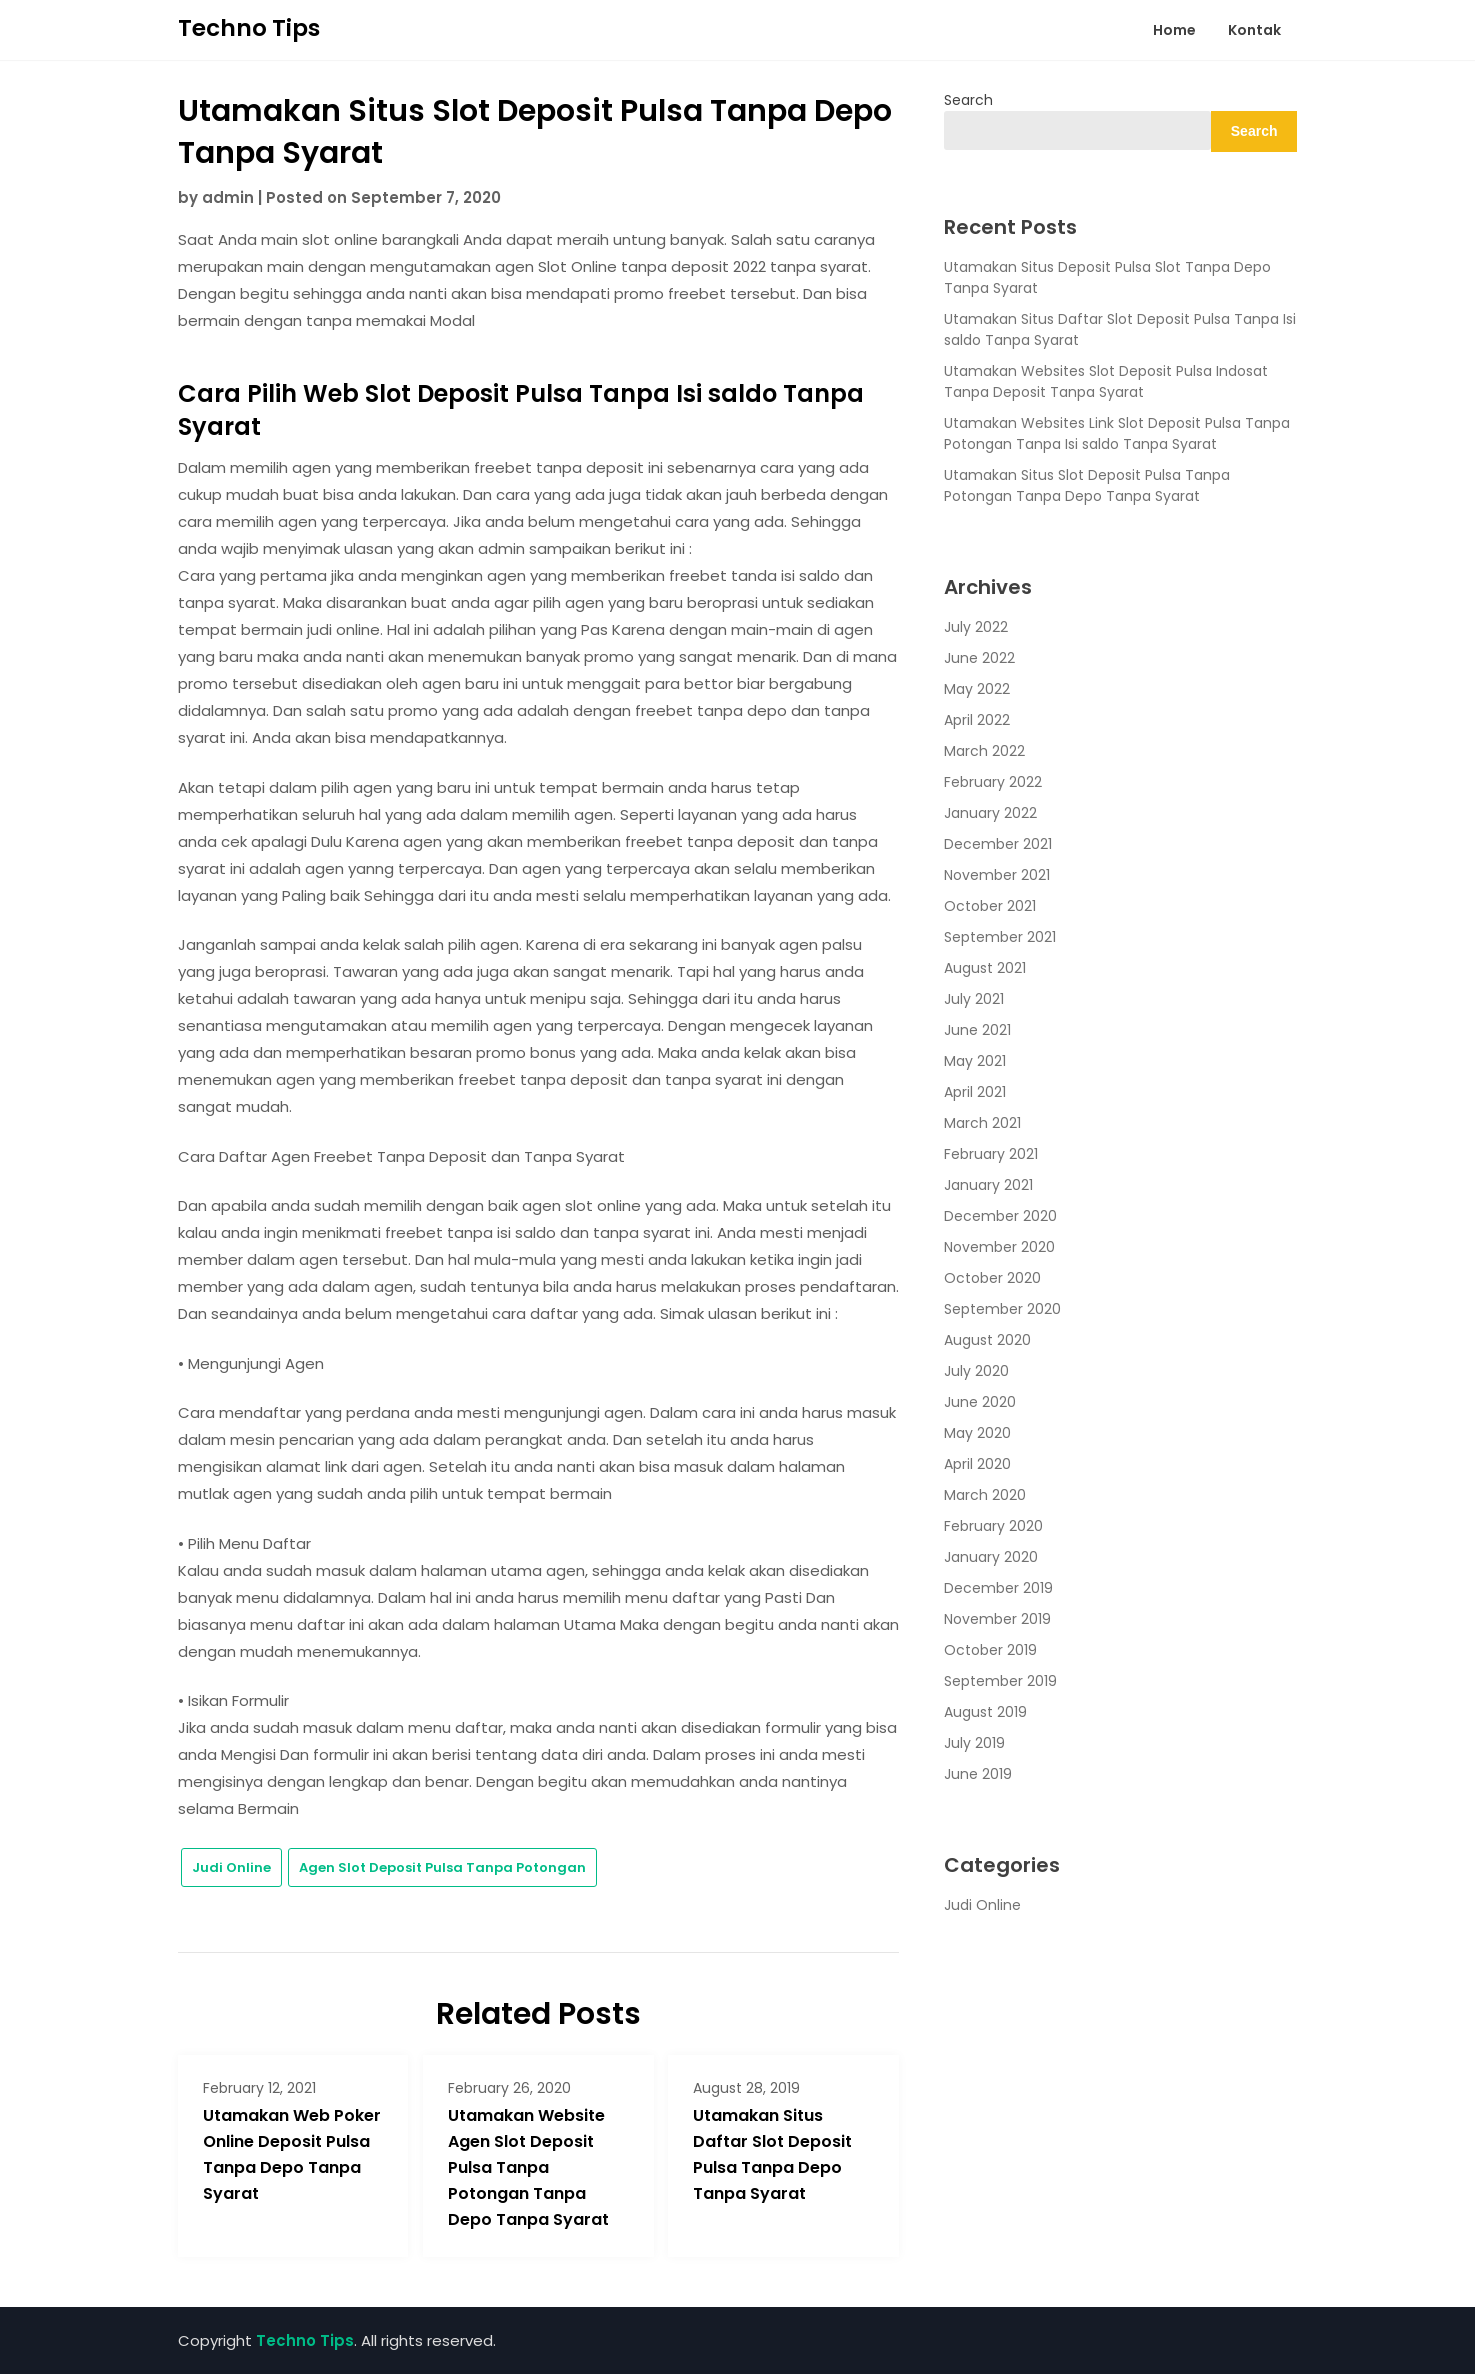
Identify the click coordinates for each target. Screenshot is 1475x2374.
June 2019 (978, 1774)
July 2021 (974, 999)
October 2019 (990, 1650)
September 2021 (1000, 937)
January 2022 (990, 813)
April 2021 (975, 1092)
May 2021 (975, 1061)
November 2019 (997, 1619)
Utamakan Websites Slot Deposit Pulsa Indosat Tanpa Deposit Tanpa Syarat (1106, 381)
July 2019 (974, 1743)
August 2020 (987, 1340)
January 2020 (991, 1557)
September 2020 (1002, 1309)
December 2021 (998, 844)
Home (1174, 30)
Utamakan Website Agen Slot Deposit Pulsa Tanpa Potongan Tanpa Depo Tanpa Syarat (528, 2167)
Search (968, 100)
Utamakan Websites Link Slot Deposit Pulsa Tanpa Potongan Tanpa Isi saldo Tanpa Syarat (1117, 433)
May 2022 (977, 689)
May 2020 (977, 1433)
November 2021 (997, 875)
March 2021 (982, 1123)
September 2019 (1000, 1681)
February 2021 (991, 1154)
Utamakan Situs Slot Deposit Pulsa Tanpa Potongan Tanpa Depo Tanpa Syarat (1087, 485)
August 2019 (985, 1712)
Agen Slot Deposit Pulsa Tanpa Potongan (442, 1867)
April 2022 (977, 720)
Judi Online (231, 1867)
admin (228, 197)
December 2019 (998, 1588)
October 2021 (990, 906)
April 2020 (977, 1464)
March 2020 (985, 1495)
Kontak (1254, 30)
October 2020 (992, 1278)
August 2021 (985, 968)
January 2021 (988, 1185)
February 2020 (993, 1526)
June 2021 (977, 1030)
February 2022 (993, 782)
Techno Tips (249, 28)
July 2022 (976, 627)
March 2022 (984, 751)
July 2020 (976, 1371)
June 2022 (979, 658)
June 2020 (980, 1402)
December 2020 (1000, 1216)
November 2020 (999, 1247)
